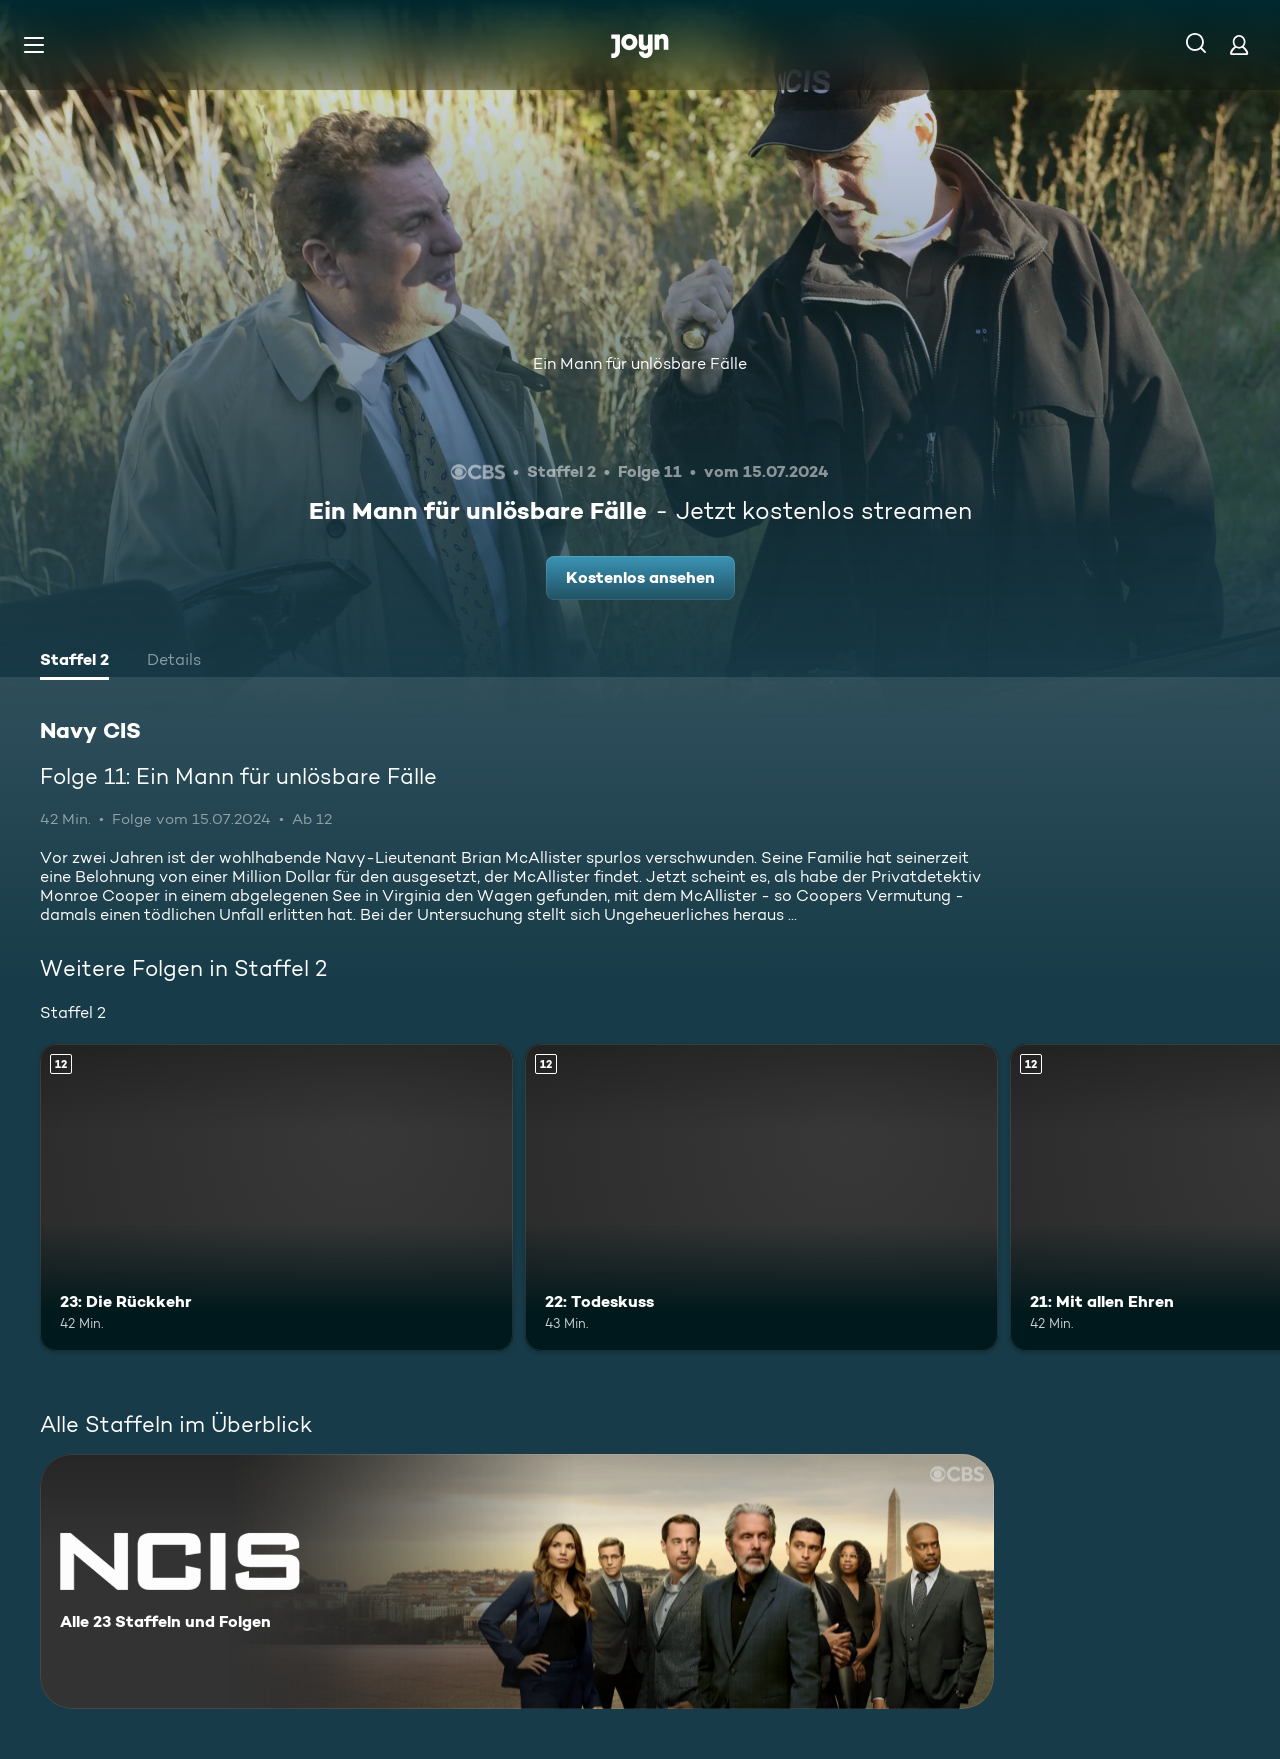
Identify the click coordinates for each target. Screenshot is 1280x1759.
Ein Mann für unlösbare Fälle (640, 363)
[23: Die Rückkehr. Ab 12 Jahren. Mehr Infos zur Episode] (276, 1197)
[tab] (74, 662)
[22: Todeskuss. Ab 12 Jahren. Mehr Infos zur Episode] (761, 1197)
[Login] (1239, 44)
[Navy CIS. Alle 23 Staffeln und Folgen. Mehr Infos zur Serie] (517, 1581)
